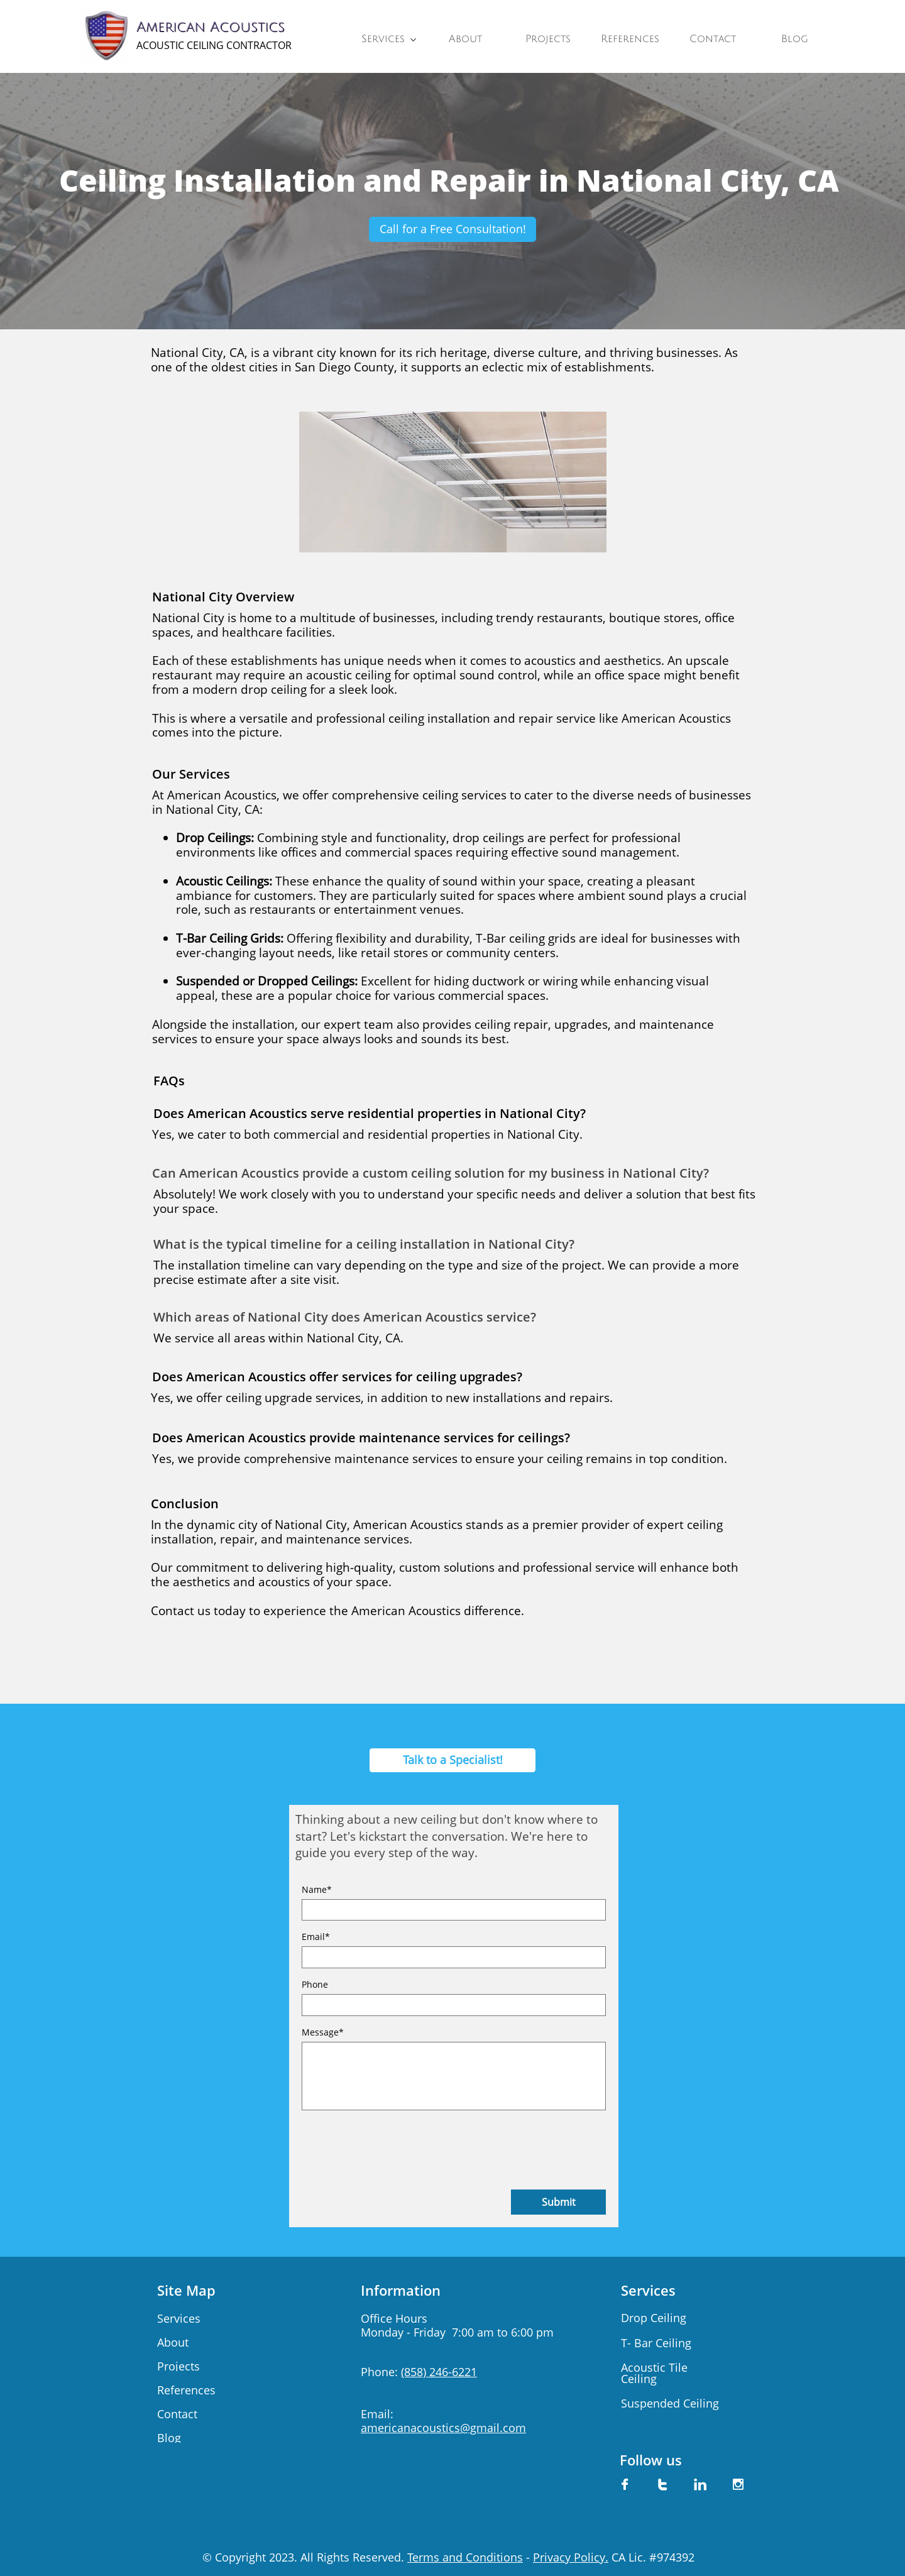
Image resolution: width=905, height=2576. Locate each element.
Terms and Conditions (465, 2557)
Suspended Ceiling (670, 2403)
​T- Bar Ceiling (656, 2342)
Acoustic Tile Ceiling (654, 2373)
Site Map (186, 2290)
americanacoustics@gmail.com (443, 2427)
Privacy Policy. (570, 2557)
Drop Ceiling (653, 2317)
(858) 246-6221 (439, 2371)
